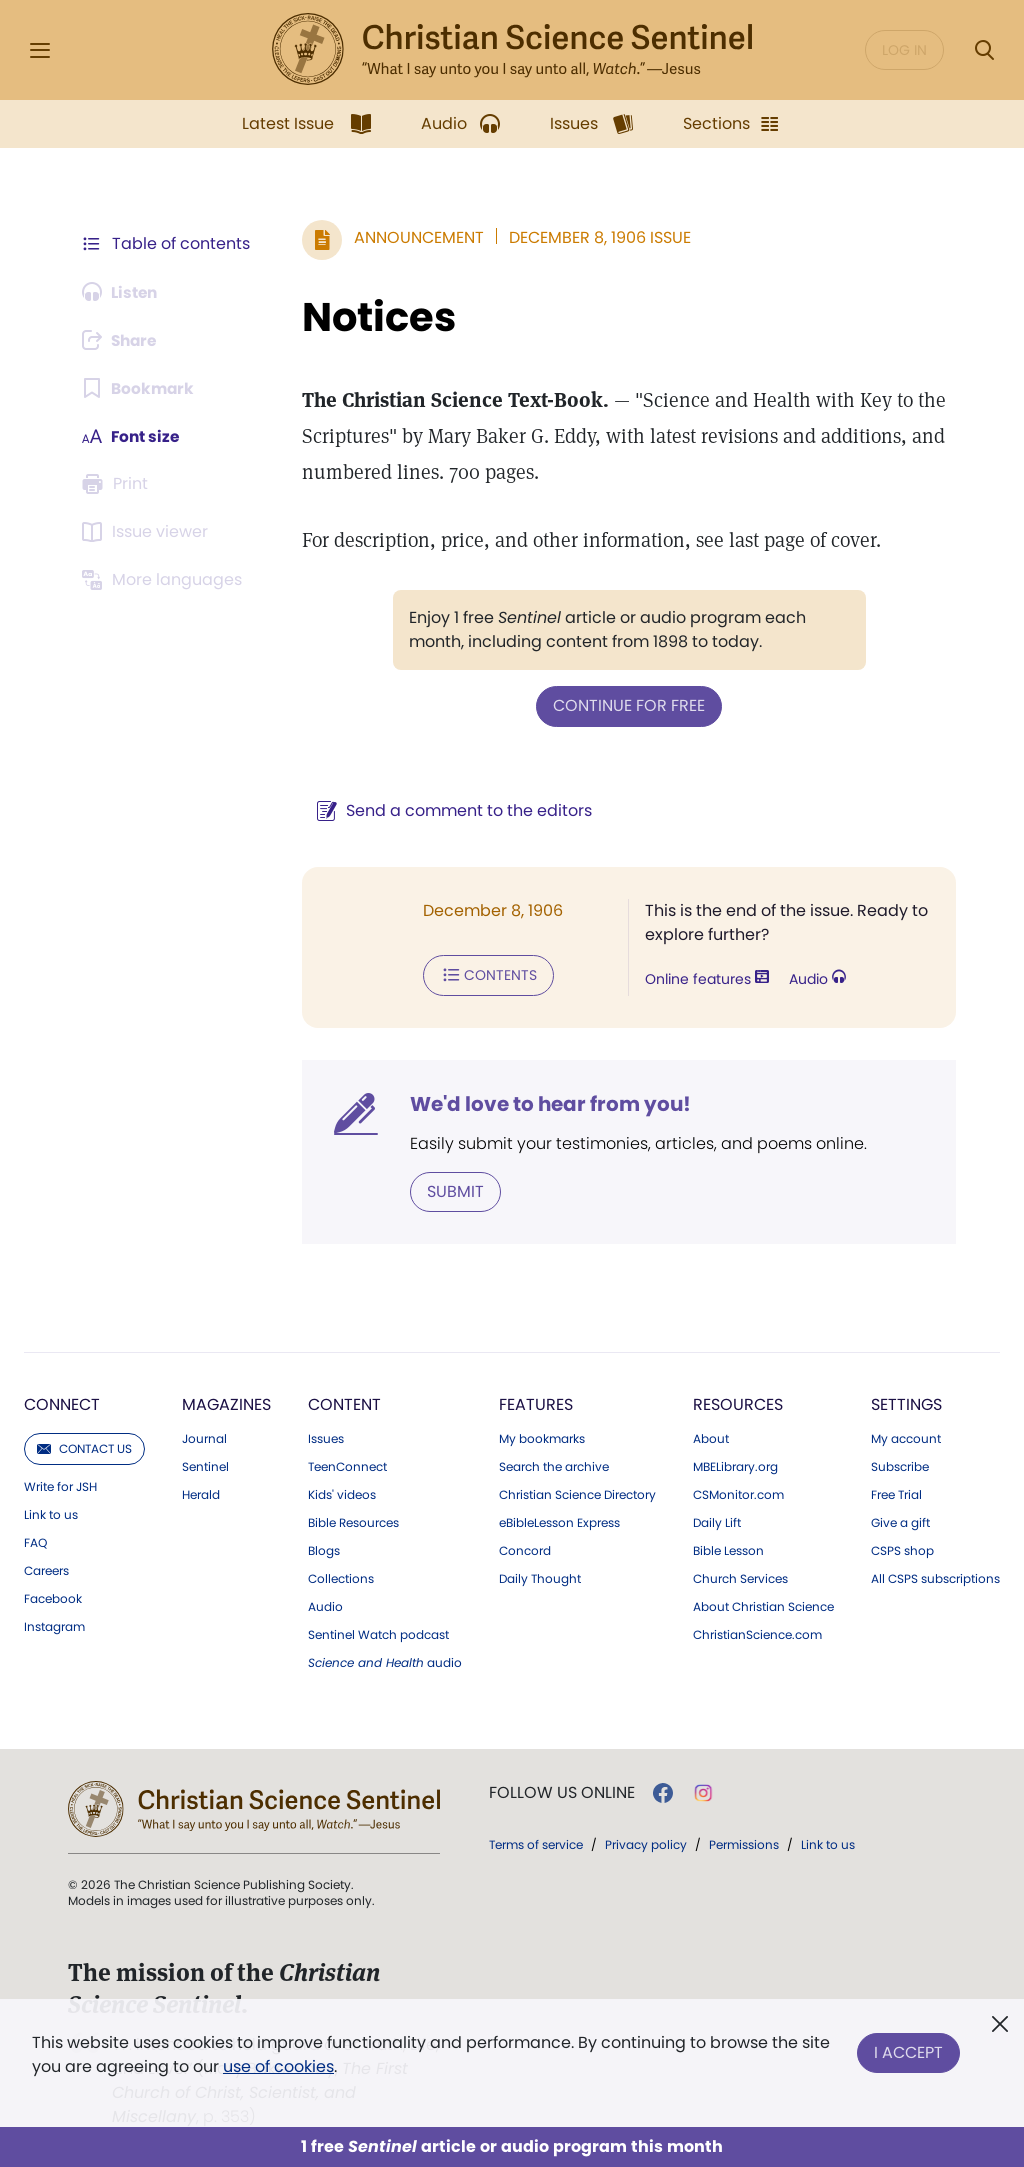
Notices (379, 317)
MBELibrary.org (735, 1465)
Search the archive (554, 1465)
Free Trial (896, 1493)
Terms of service (536, 1842)
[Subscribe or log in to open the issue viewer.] (148, 532)
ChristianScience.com (757, 1633)
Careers (46, 1569)
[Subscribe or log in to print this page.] (118, 484)
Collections (341, 1577)
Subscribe (900, 1465)
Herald (201, 1493)
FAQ (35, 1541)
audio (385, 1661)
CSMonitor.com (738, 1493)
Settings (906, 1402)
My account (906, 1437)
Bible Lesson (728, 1549)
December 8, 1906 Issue (600, 237)
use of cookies (278, 2066)
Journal (204, 1437)
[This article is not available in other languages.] (165, 580)
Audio (817, 978)
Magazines (226, 1402)
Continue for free (629, 705)
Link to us (51, 1513)
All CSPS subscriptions (935, 1577)
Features (536, 1402)
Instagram (54, 1625)
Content (344, 1402)
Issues (326, 1437)
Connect (62, 1402)
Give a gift (900, 1521)
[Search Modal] (984, 50)
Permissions (744, 1842)
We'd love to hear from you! (550, 1102)
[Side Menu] (40, 50)
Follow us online (562, 1791)
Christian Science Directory (577, 1493)
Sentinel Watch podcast (378, 1633)
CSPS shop (902, 1549)
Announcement (419, 237)
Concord (525, 1549)
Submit (455, 1189)
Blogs (324, 1549)
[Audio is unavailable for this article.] (122, 292)
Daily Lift (717, 1521)
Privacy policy (646, 1842)
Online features (707, 978)
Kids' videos (342, 1493)
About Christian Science (763, 1605)
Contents (488, 974)
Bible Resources (353, 1521)
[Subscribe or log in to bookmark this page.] (139, 388)
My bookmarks (542, 1437)
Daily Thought (540, 1577)
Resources (738, 1402)
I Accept (908, 2050)
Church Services (740, 1577)
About (711, 1437)
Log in (904, 50)
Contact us (84, 1446)
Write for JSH (60, 1485)
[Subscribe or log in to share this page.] (123, 340)
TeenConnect (347, 1465)
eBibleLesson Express (559, 1521)
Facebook (53, 1597)
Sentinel (205, 1465)
